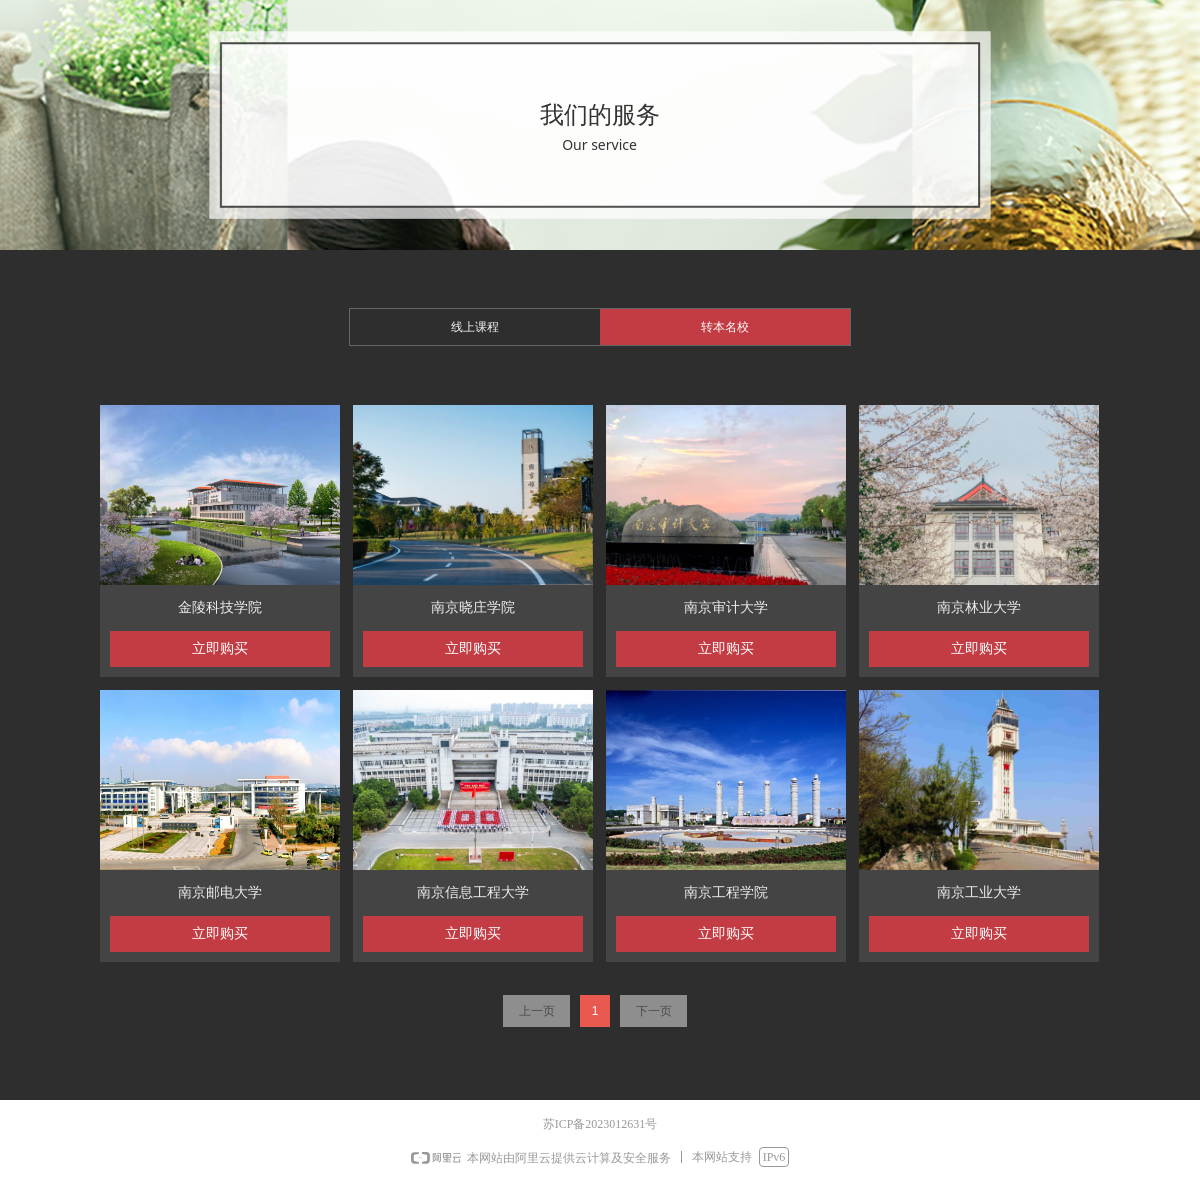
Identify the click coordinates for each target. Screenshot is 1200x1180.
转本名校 (725, 327)
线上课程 (475, 327)
